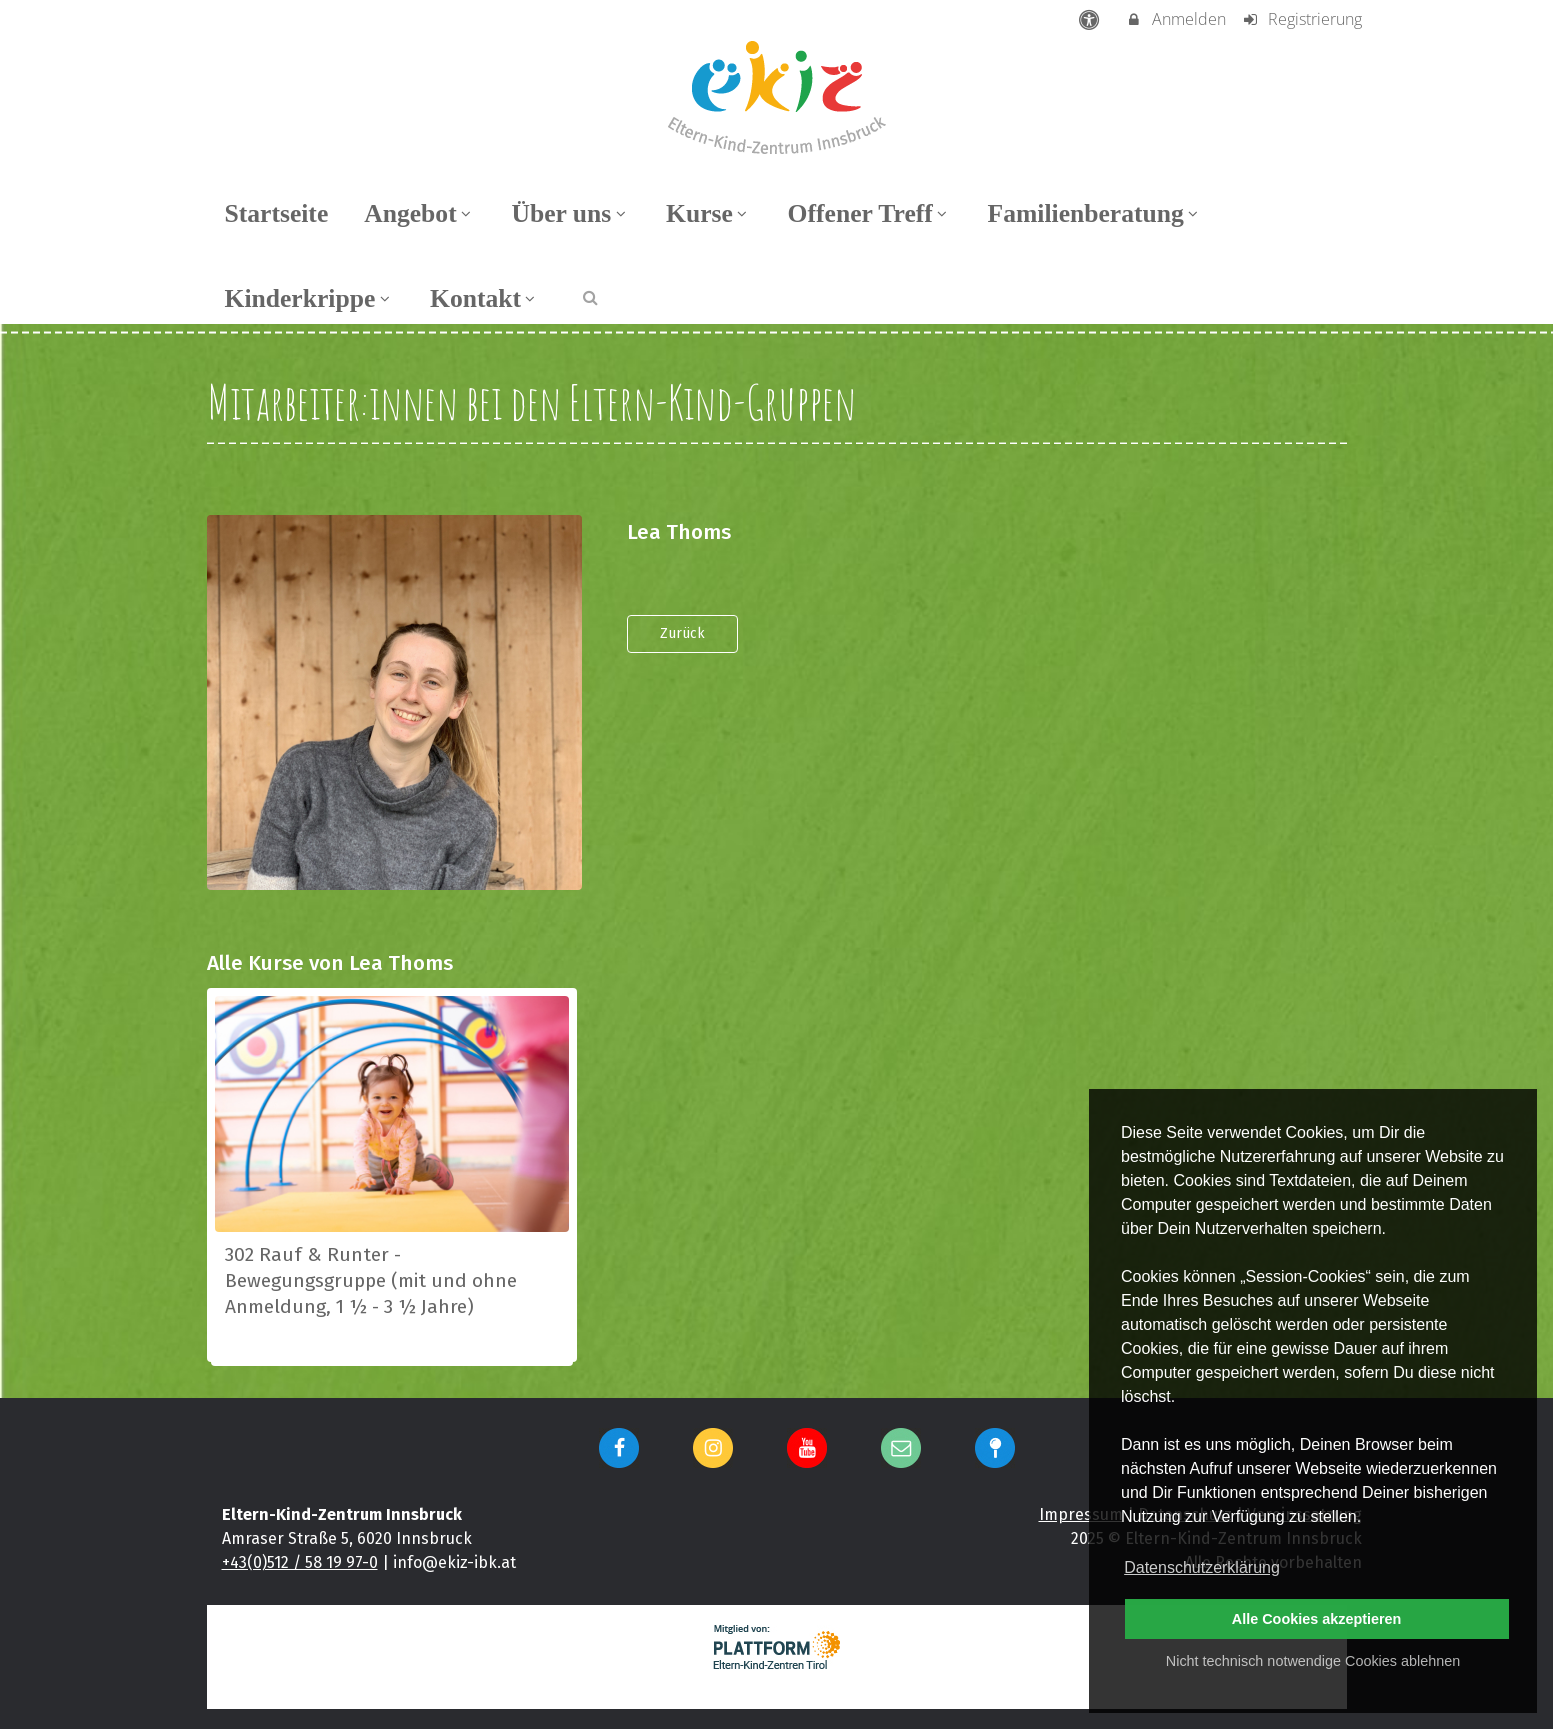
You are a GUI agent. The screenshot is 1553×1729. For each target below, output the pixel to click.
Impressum (1081, 1514)
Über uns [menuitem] (570, 213)
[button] (590, 296)
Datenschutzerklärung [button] (1202, 1567)
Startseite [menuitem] (277, 213)
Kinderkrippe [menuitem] (310, 298)
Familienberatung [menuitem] (1095, 213)
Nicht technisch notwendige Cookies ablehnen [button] (1313, 1661)
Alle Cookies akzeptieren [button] (1317, 1619)
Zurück (682, 633)
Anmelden (1175, 19)
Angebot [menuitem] (419, 213)
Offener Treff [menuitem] (870, 213)
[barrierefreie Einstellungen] (1090, 19)
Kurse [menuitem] (709, 213)
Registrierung (1301, 19)
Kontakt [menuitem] (485, 298)
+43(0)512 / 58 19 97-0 (300, 1562)
